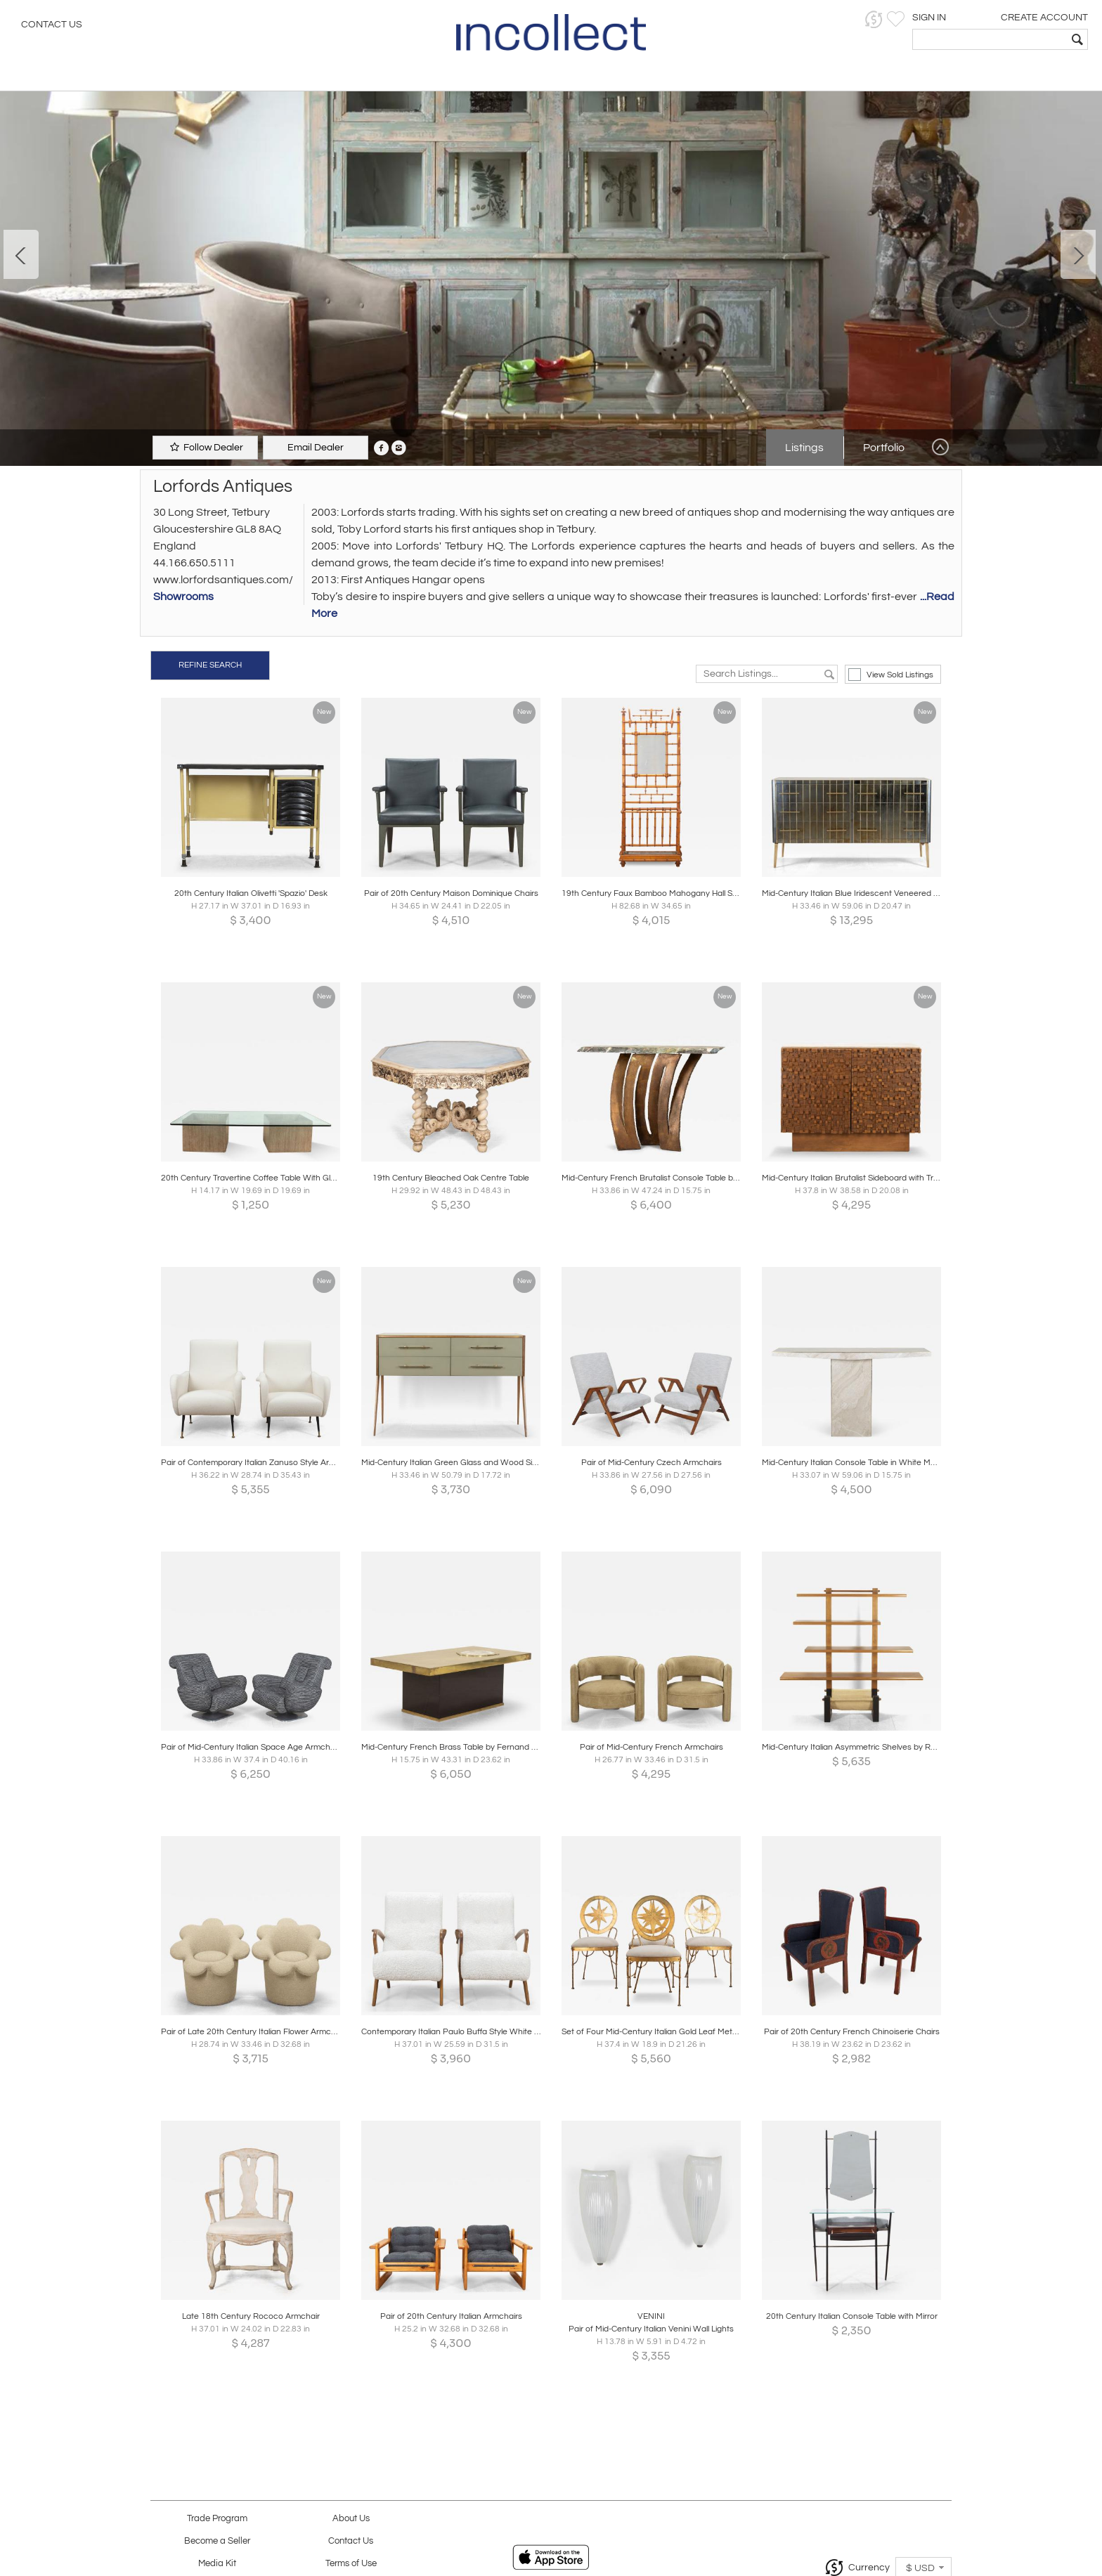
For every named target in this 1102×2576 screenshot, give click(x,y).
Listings (804, 447)
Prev (21, 254)
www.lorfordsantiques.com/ (223, 579)
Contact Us (51, 25)
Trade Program (217, 2518)
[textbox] (990, 39)
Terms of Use (351, 2563)
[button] (874, 19)
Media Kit (217, 2563)
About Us (351, 2518)
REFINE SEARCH (210, 665)
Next (1078, 254)
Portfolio (884, 447)
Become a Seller (217, 2541)
